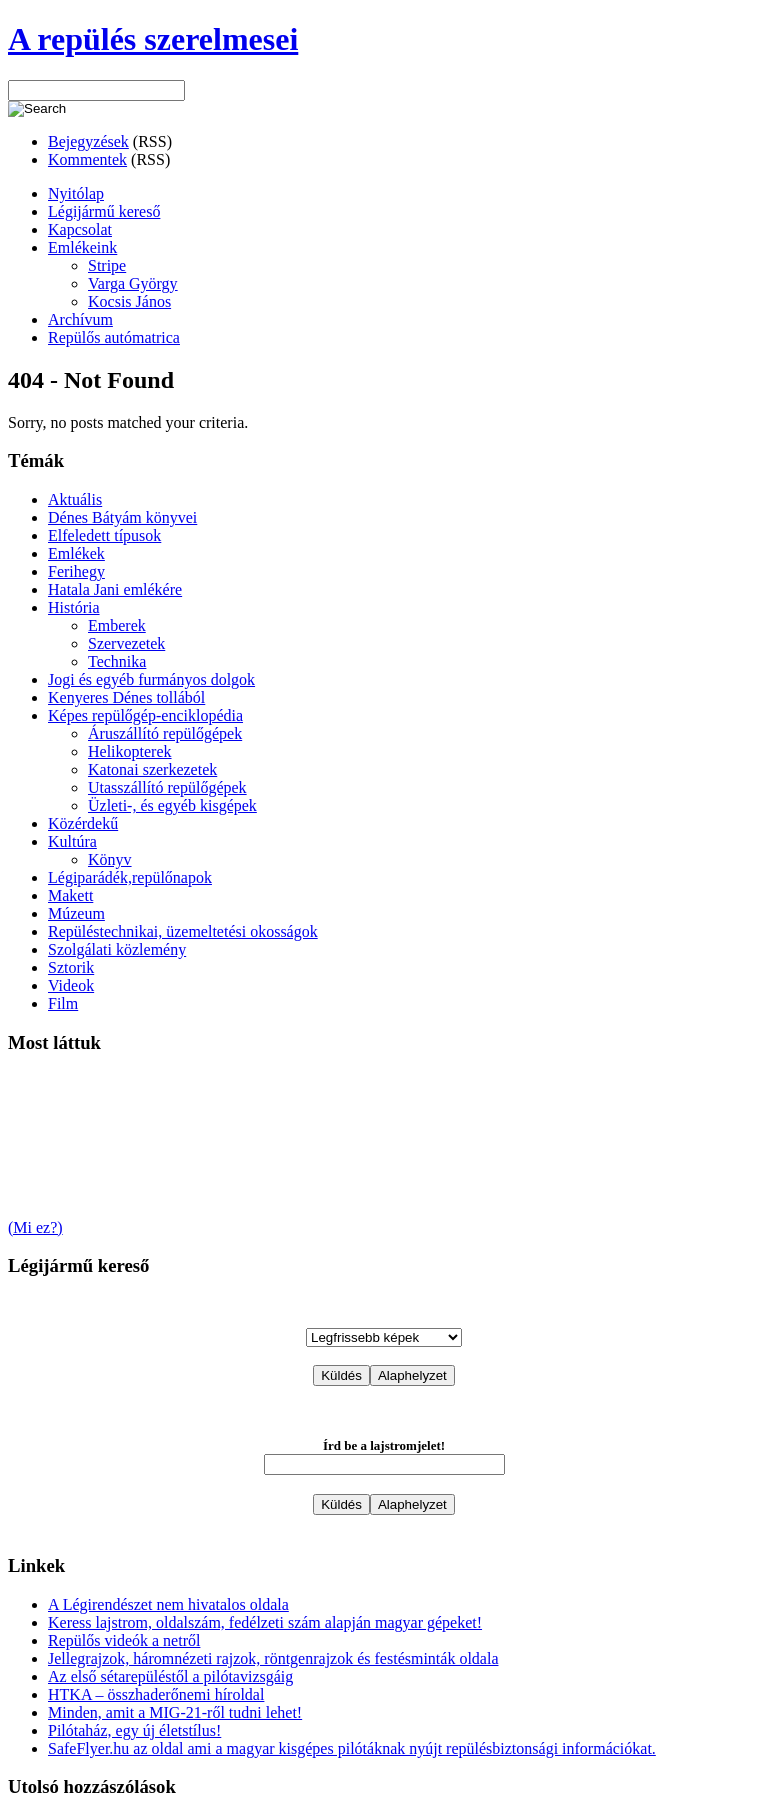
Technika (117, 661)
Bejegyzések (88, 141)
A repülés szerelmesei (153, 39)
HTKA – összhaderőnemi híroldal (156, 1694)
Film (63, 1003)
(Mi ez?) (35, 1227)
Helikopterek (130, 751)
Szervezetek (126, 643)
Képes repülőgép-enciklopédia (145, 715)
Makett (70, 895)
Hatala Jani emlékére (115, 589)
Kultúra (72, 841)
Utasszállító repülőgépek (167, 787)
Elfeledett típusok (104, 535)
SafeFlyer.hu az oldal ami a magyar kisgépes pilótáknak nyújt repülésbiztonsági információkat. (352, 1748)
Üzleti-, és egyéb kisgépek (172, 805)
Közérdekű (83, 823)
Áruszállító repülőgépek (165, 733)
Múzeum (76, 913)
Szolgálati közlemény (117, 949)
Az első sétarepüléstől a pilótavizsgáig (170, 1676)
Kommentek (87, 159)
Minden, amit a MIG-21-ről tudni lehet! (175, 1712)
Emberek (117, 625)
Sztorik (71, 967)
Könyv (110, 859)
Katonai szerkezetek (152, 769)
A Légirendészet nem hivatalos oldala (168, 1604)
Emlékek (76, 553)
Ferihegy (76, 571)
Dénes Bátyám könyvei (122, 517)
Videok (71, 985)
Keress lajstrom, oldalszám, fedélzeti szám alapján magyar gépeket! (265, 1622)
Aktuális (75, 499)
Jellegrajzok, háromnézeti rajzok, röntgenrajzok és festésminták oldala (273, 1658)
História (74, 607)
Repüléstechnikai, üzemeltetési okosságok (183, 931)
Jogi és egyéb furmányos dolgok (151, 679)
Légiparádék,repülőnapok (130, 877)
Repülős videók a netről (124, 1640)
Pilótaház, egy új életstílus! (134, 1730)
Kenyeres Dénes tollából (126, 697)
